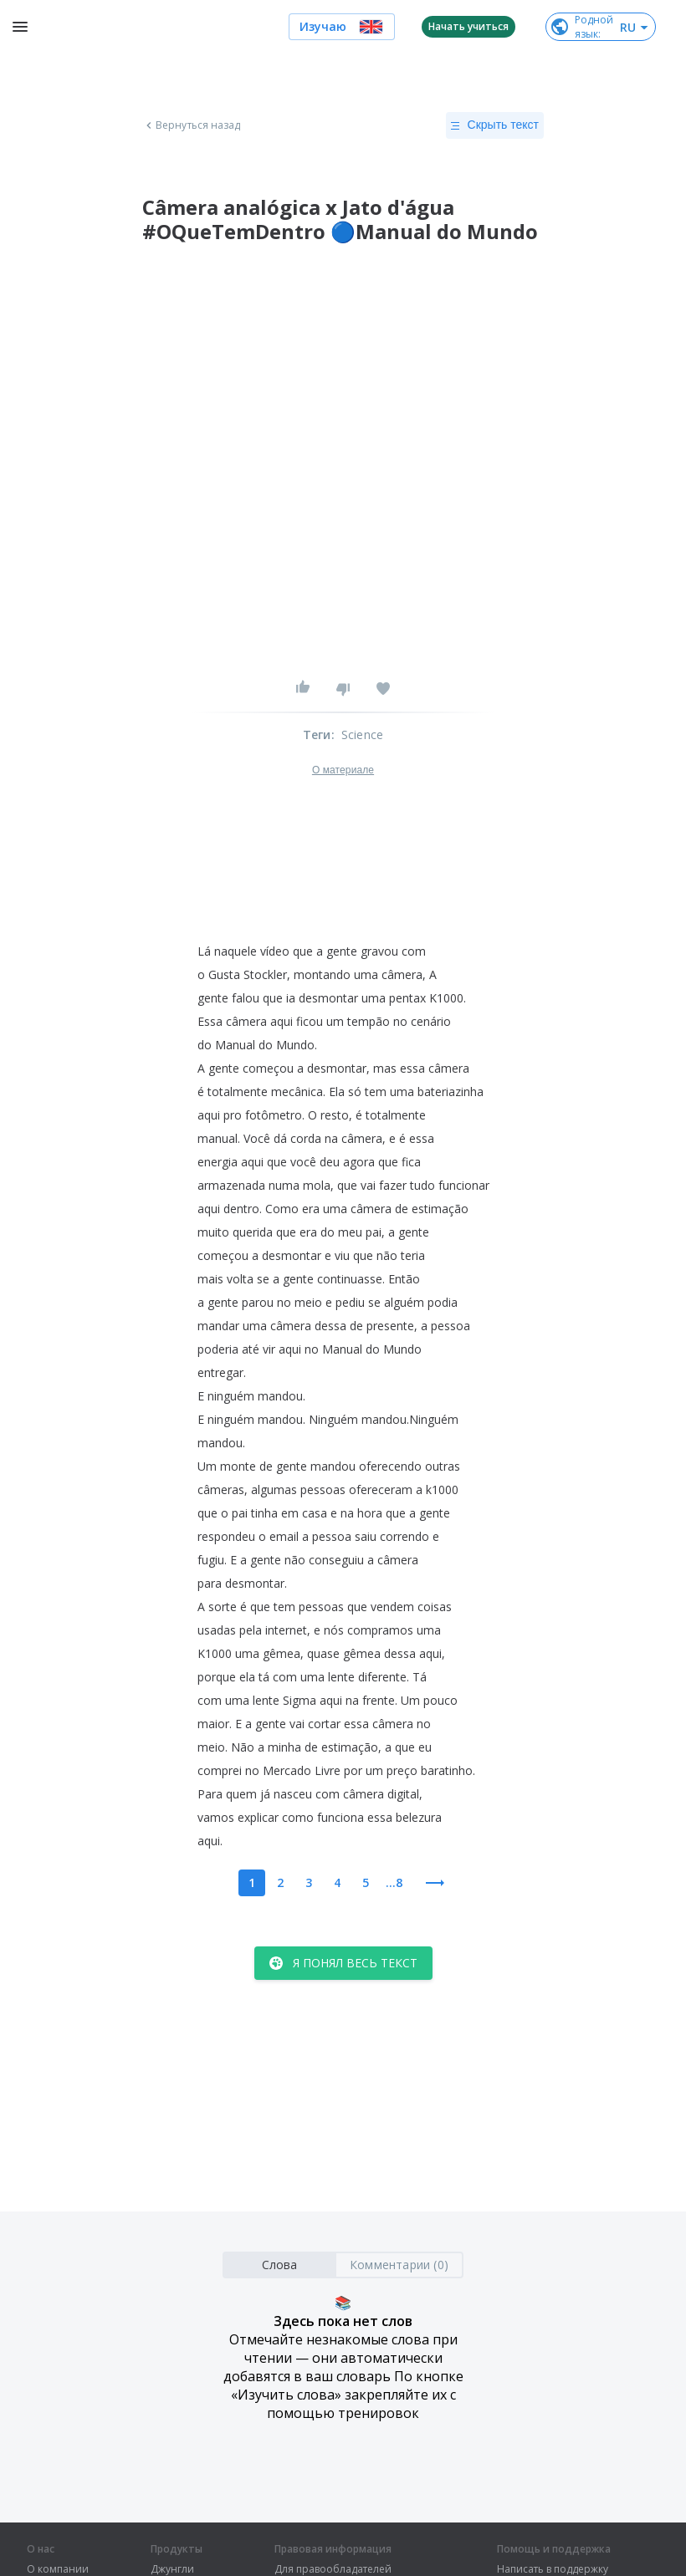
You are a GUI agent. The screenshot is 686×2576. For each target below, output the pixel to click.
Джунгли (172, 2569)
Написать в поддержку (552, 2569)
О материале (343, 770)
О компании (58, 2569)
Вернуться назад (191, 125)
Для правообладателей (333, 2569)
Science (362, 734)
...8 (394, 1882)
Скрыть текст (495, 125)
